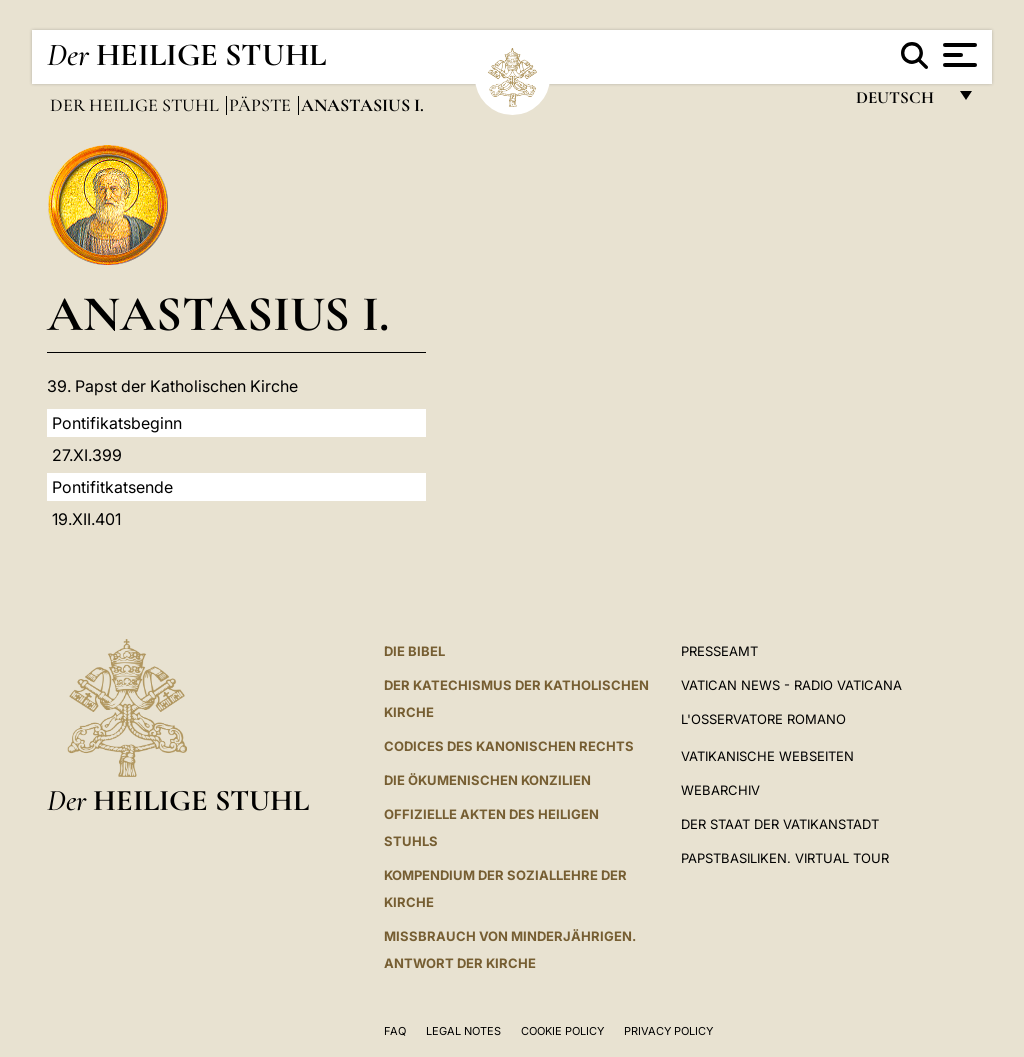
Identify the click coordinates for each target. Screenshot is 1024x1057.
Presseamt (719, 651)
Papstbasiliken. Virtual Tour (785, 858)
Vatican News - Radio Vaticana (791, 685)
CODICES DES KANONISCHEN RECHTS (509, 746)
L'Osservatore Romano (763, 719)
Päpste (262, 105)
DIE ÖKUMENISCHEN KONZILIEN (487, 780)
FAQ (395, 1031)
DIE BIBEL (414, 651)
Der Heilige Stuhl (136, 105)
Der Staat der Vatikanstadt (780, 824)
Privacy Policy (668, 1031)
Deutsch (900, 102)
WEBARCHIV (720, 790)
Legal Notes (463, 1031)
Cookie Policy (562, 1031)
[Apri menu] (957, 55)
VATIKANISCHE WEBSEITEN (767, 756)
